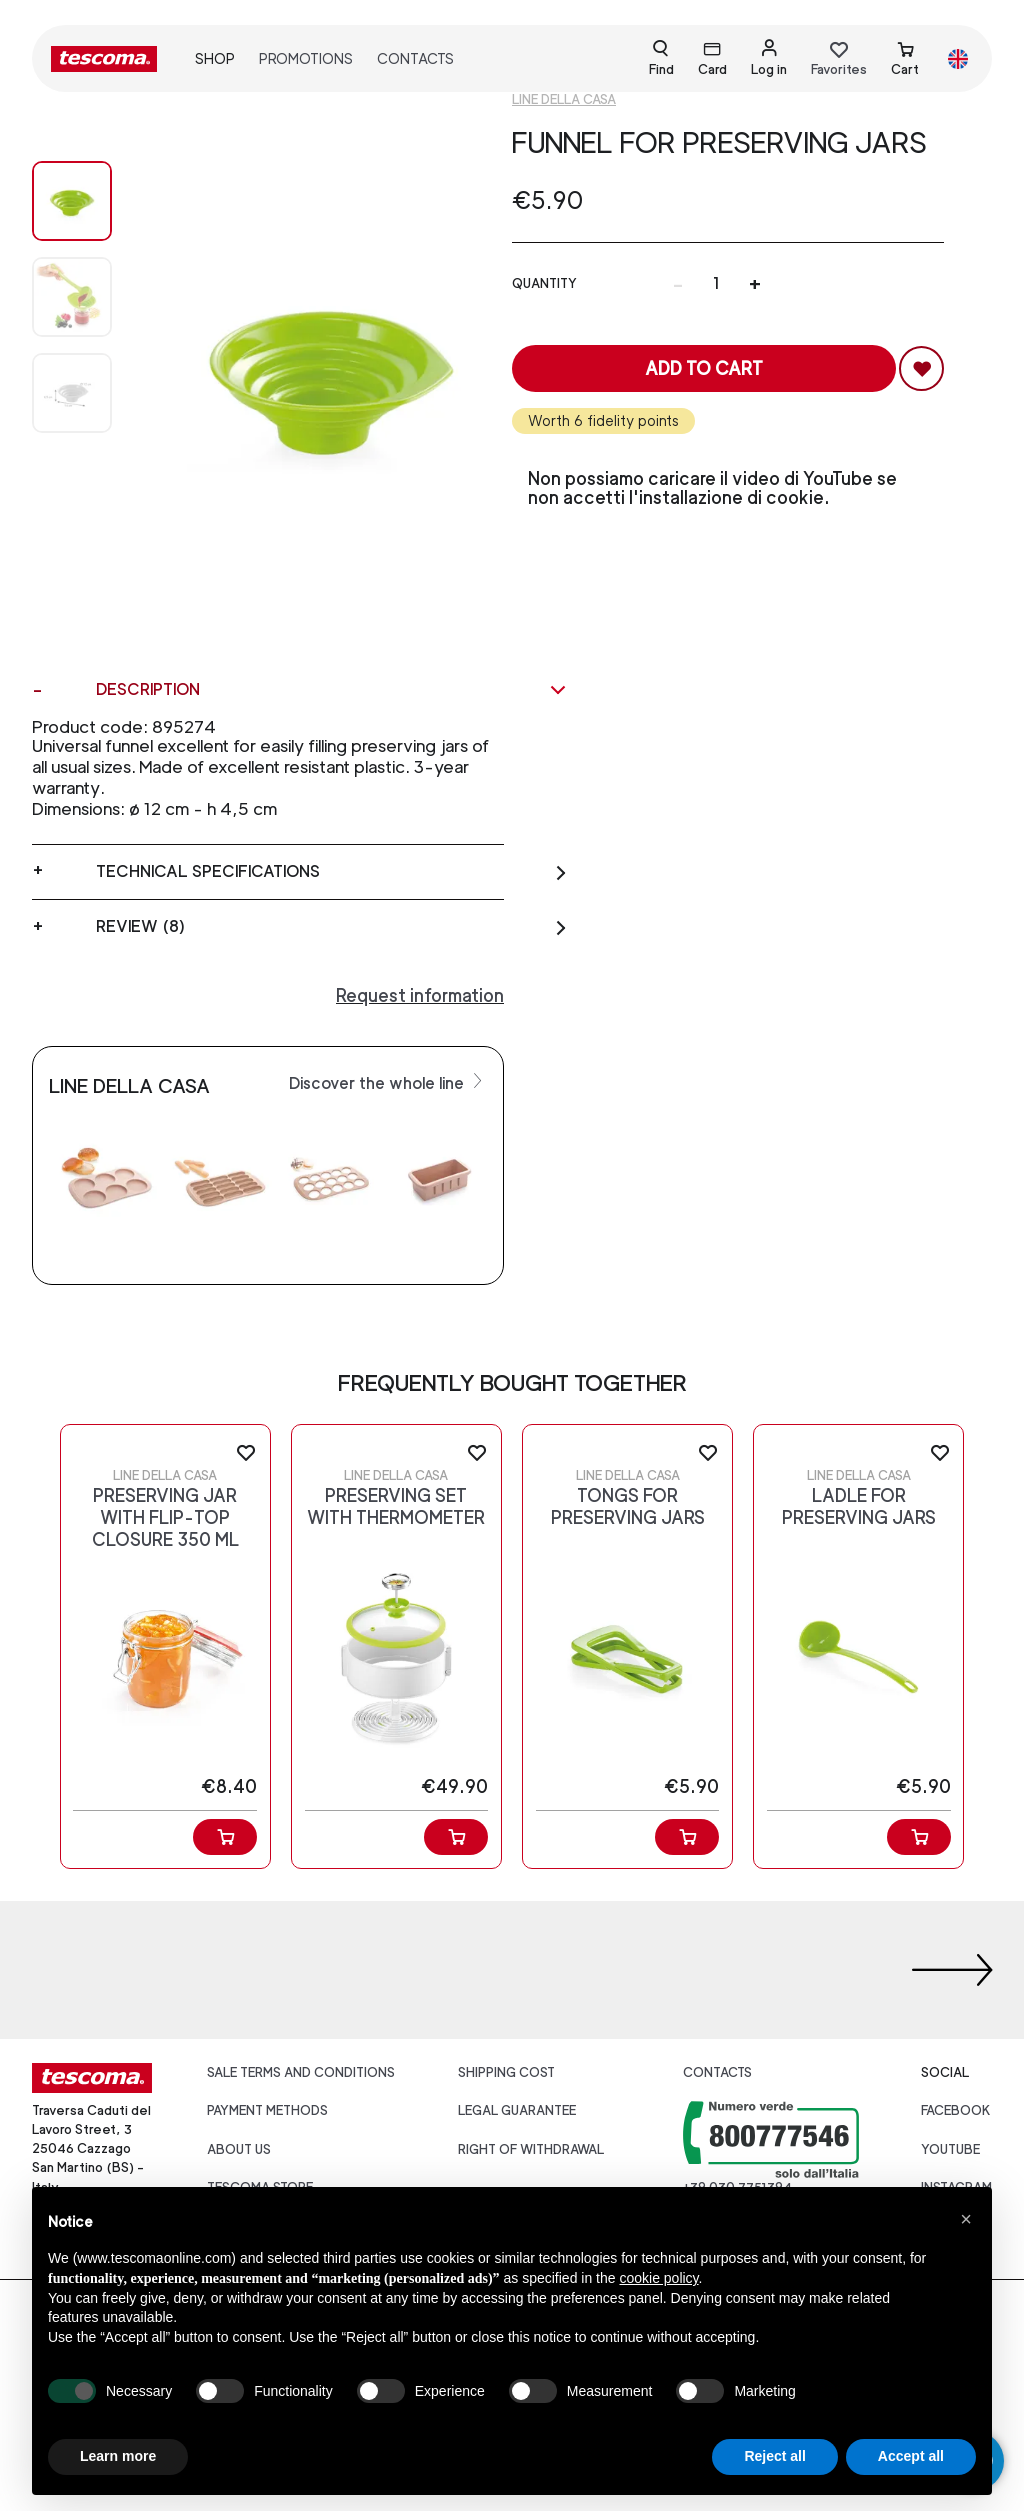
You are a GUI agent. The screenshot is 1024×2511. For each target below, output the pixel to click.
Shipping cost (506, 2072)
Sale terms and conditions (301, 2072)
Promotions (306, 58)
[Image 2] (72, 393)
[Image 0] (72, 201)
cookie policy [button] (658, 2278)
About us (239, 2149)
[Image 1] (72, 297)
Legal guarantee (517, 2110)
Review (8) (332, 927)
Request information (420, 995)
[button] (966, 2219)
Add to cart (704, 368)
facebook (956, 2110)
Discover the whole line (388, 1082)
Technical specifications (332, 872)
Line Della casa (564, 99)
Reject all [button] (774, 2456)
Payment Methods (267, 2110)
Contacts (415, 58)
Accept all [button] (911, 2456)
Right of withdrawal (531, 2149)
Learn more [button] (118, 2456)
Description (332, 690)
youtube (950, 2149)
